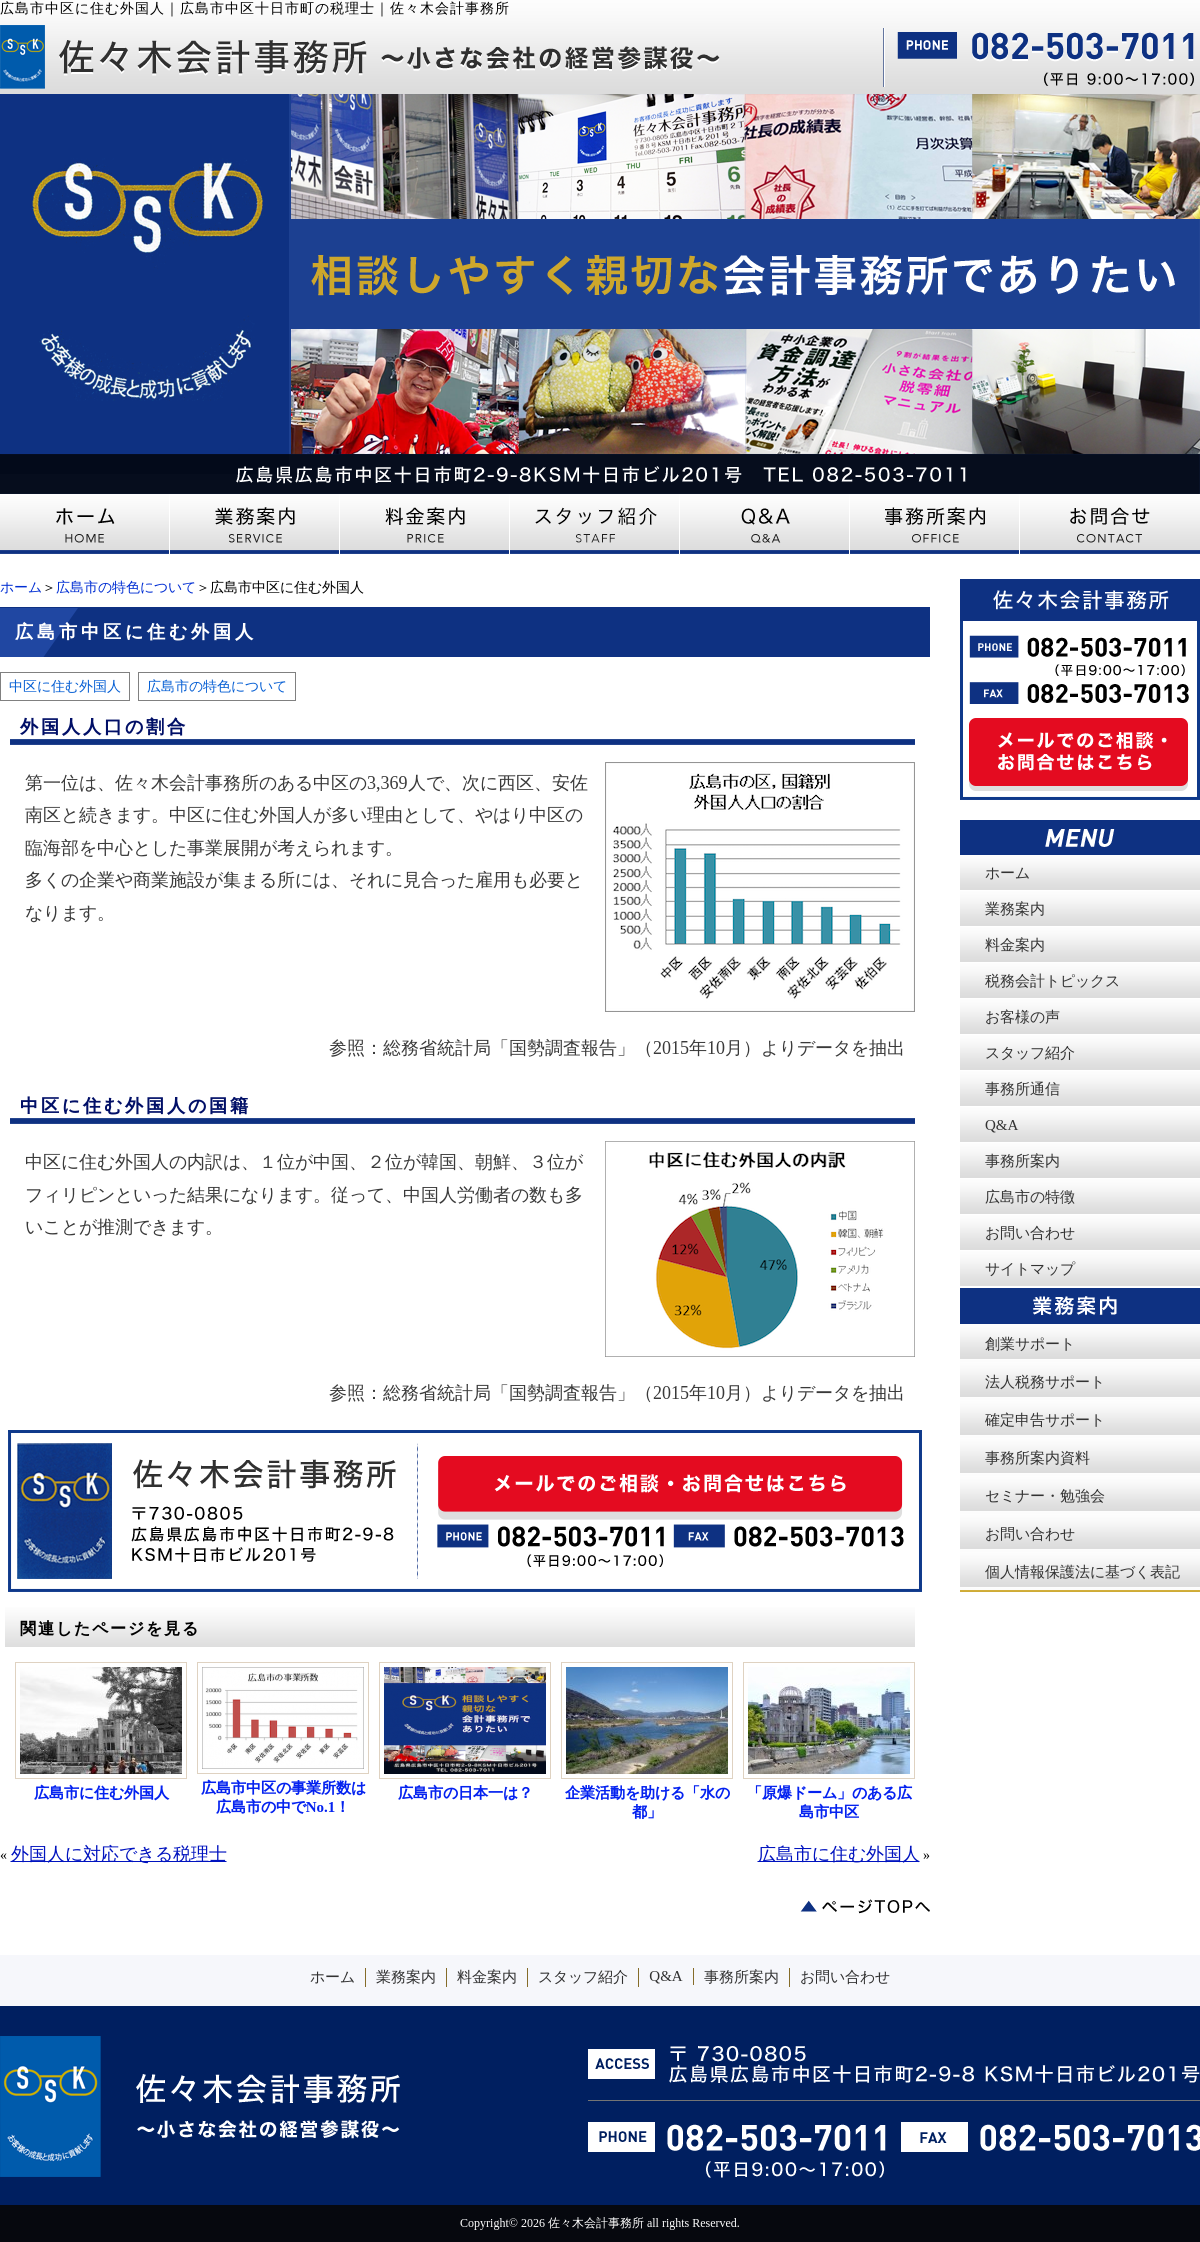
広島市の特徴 (1030, 1197)
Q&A (1001, 1125)
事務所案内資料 (1037, 1458)
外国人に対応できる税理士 (119, 1854)
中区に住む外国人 (65, 686)
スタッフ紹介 (1030, 1053)
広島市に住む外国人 (101, 1793)
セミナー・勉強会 (1045, 1496)
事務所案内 (1022, 1161)
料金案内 (1015, 945)
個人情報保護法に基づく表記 (1082, 1572)
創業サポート (1030, 1344)
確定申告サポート (1045, 1420)
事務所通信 (1022, 1089)
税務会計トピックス (1052, 981)
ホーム (21, 587)
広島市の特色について (126, 587)
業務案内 (1015, 909)
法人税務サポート (1045, 1382)
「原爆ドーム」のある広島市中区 (829, 1802)
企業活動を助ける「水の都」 (647, 1802)
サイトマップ (1030, 1269)
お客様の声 (1022, 1017)
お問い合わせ (1030, 1233)
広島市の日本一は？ (465, 1793)
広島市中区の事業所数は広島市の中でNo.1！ (283, 1797)
